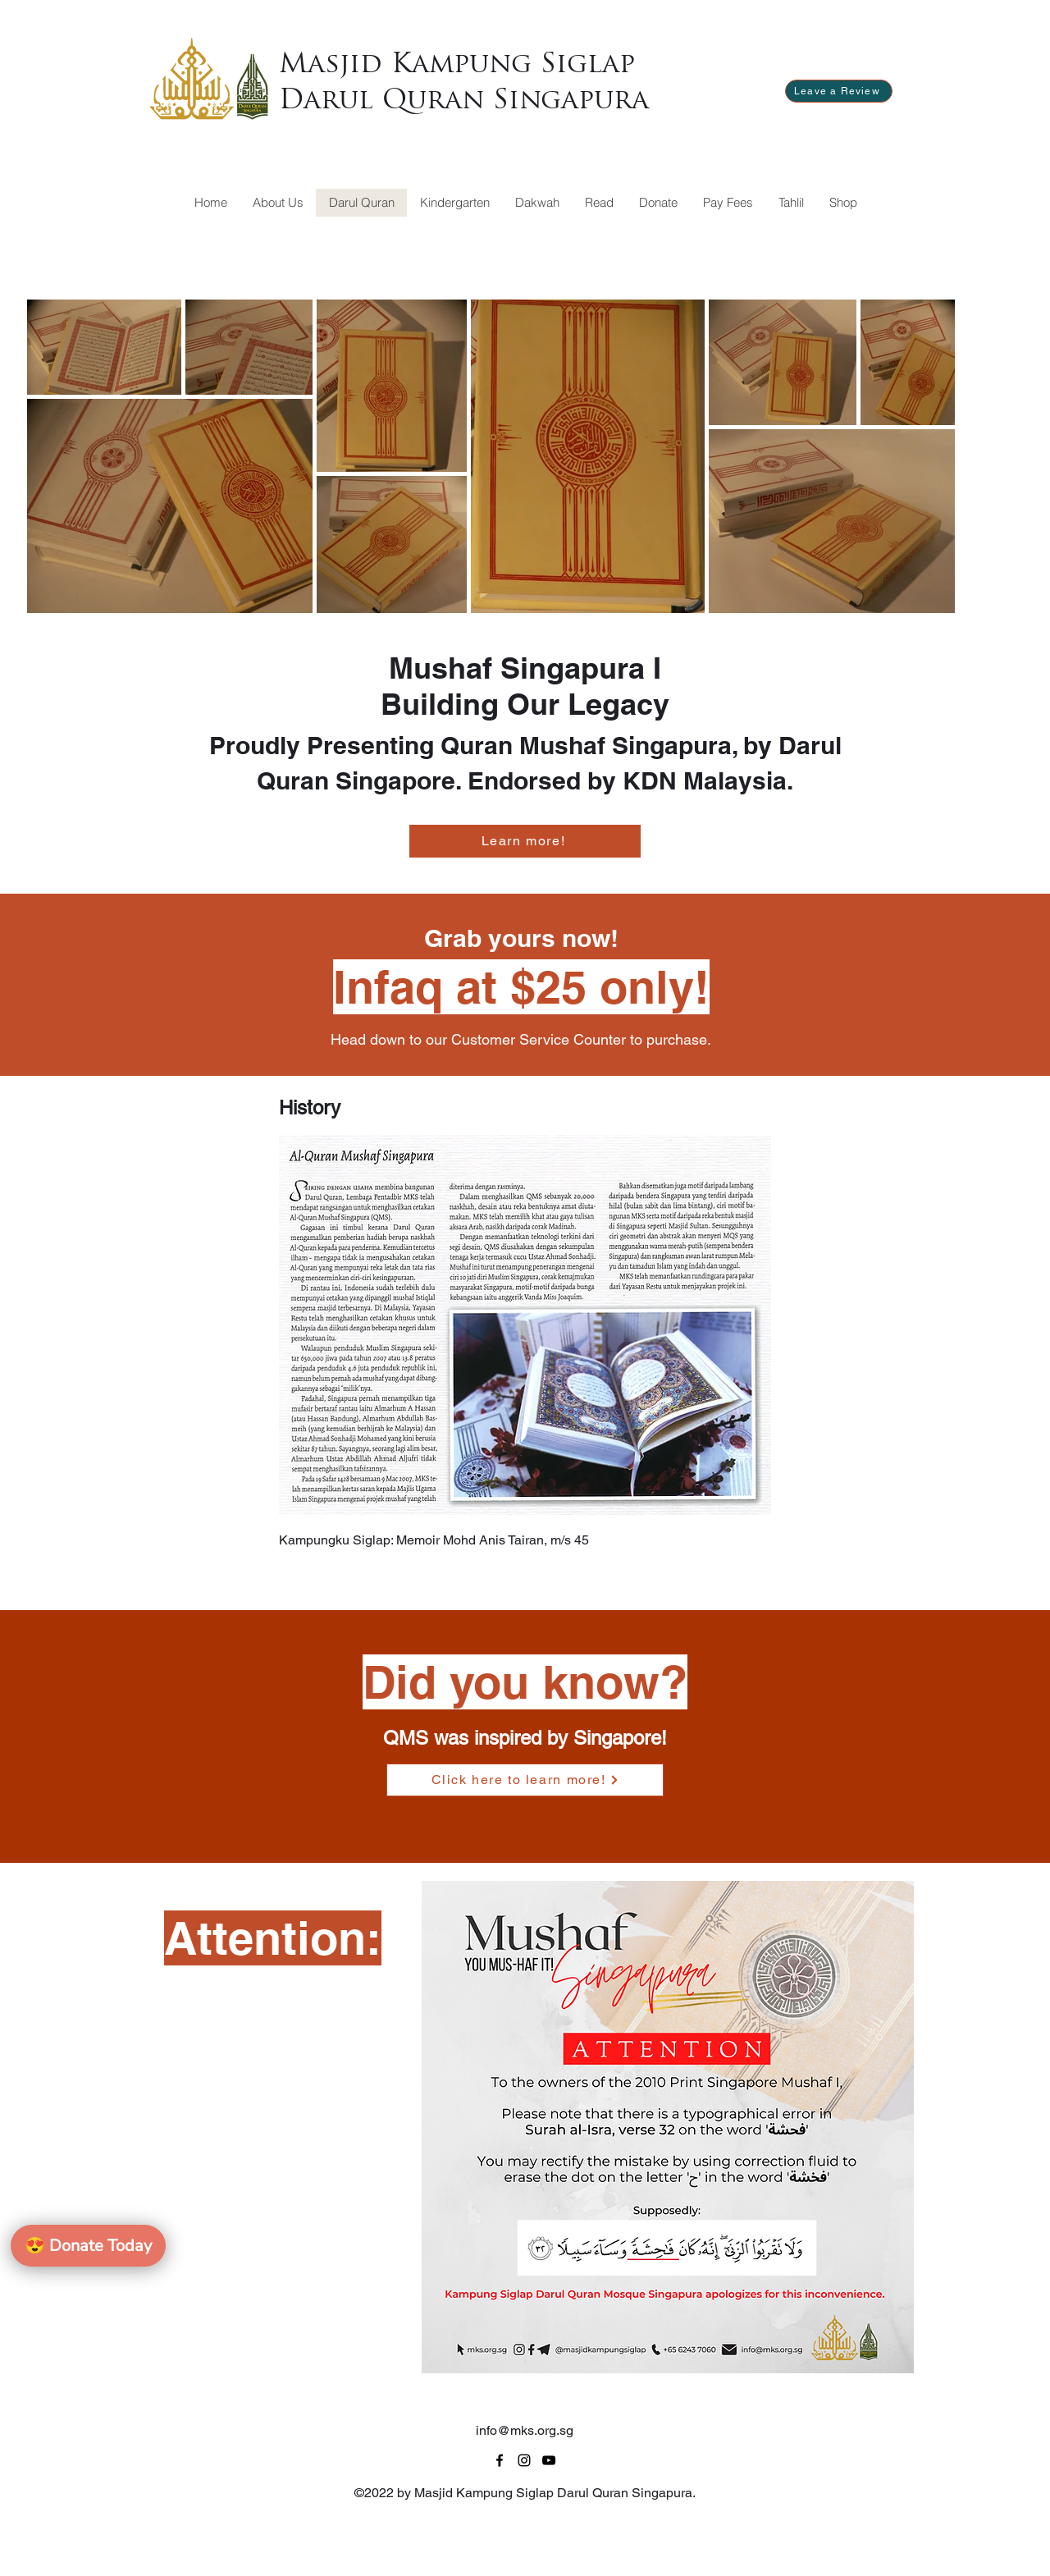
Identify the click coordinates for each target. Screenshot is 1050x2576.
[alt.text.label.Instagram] (524, 2460)
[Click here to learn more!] (525, 1780)
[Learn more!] (525, 841)
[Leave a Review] (838, 91)
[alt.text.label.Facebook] (499, 2460)
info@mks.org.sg (524, 2430)
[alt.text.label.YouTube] (549, 2460)
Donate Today (88, 2246)
